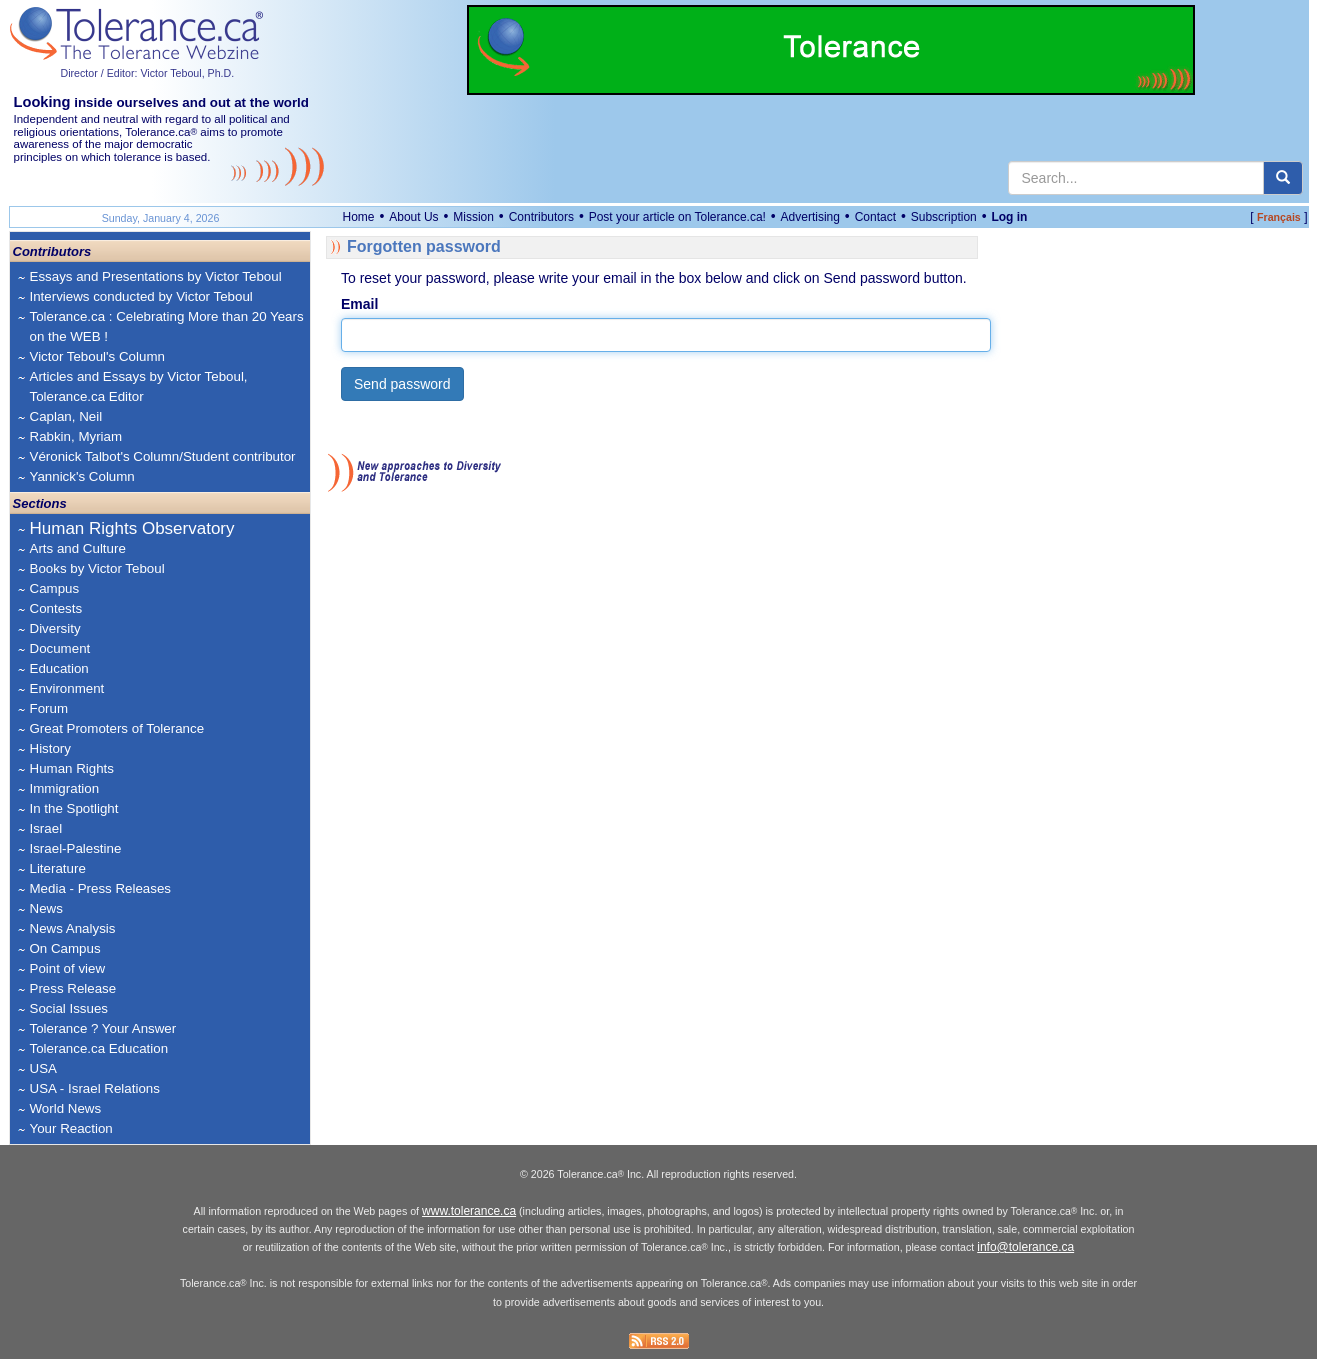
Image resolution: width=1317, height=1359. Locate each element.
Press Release (73, 988)
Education (59, 668)
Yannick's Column (82, 476)
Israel (46, 828)
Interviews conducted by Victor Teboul (141, 296)
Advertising (810, 217)
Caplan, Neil (66, 416)
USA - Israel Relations (95, 1088)
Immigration (65, 788)
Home (359, 217)
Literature (58, 868)
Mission (473, 217)
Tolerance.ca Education (99, 1048)
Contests (56, 608)
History (50, 748)
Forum (49, 708)
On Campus (65, 948)
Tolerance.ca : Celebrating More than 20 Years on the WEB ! (167, 326)
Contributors (541, 217)
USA (43, 1068)
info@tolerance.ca (1025, 1247)
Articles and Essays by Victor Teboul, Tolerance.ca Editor (139, 386)
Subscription (944, 217)
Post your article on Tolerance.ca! (677, 217)
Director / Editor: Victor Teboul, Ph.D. (148, 73)
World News (66, 1108)
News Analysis (73, 928)
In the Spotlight (74, 808)
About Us (413, 217)
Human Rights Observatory (132, 528)
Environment (67, 688)
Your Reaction (71, 1128)
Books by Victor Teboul (97, 568)
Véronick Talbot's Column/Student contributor (163, 456)
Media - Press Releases (100, 888)
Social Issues (69, 1008)
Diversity (55, 628)
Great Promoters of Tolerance (117, 728)
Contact (875, 217)
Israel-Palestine (76, 848)
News (46, 908)
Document (60, 648)
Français (1279, 217)
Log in (1009, 217)
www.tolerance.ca (469, 1211)
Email (359, 304)
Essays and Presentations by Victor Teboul (156, 276)
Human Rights (72, 768)
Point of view (68, 968)
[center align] (1283, 178)
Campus (55, 588)
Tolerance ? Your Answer (103, 1028)
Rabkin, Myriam (76, 436)
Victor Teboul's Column (97, 356)
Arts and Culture (78, 548)
